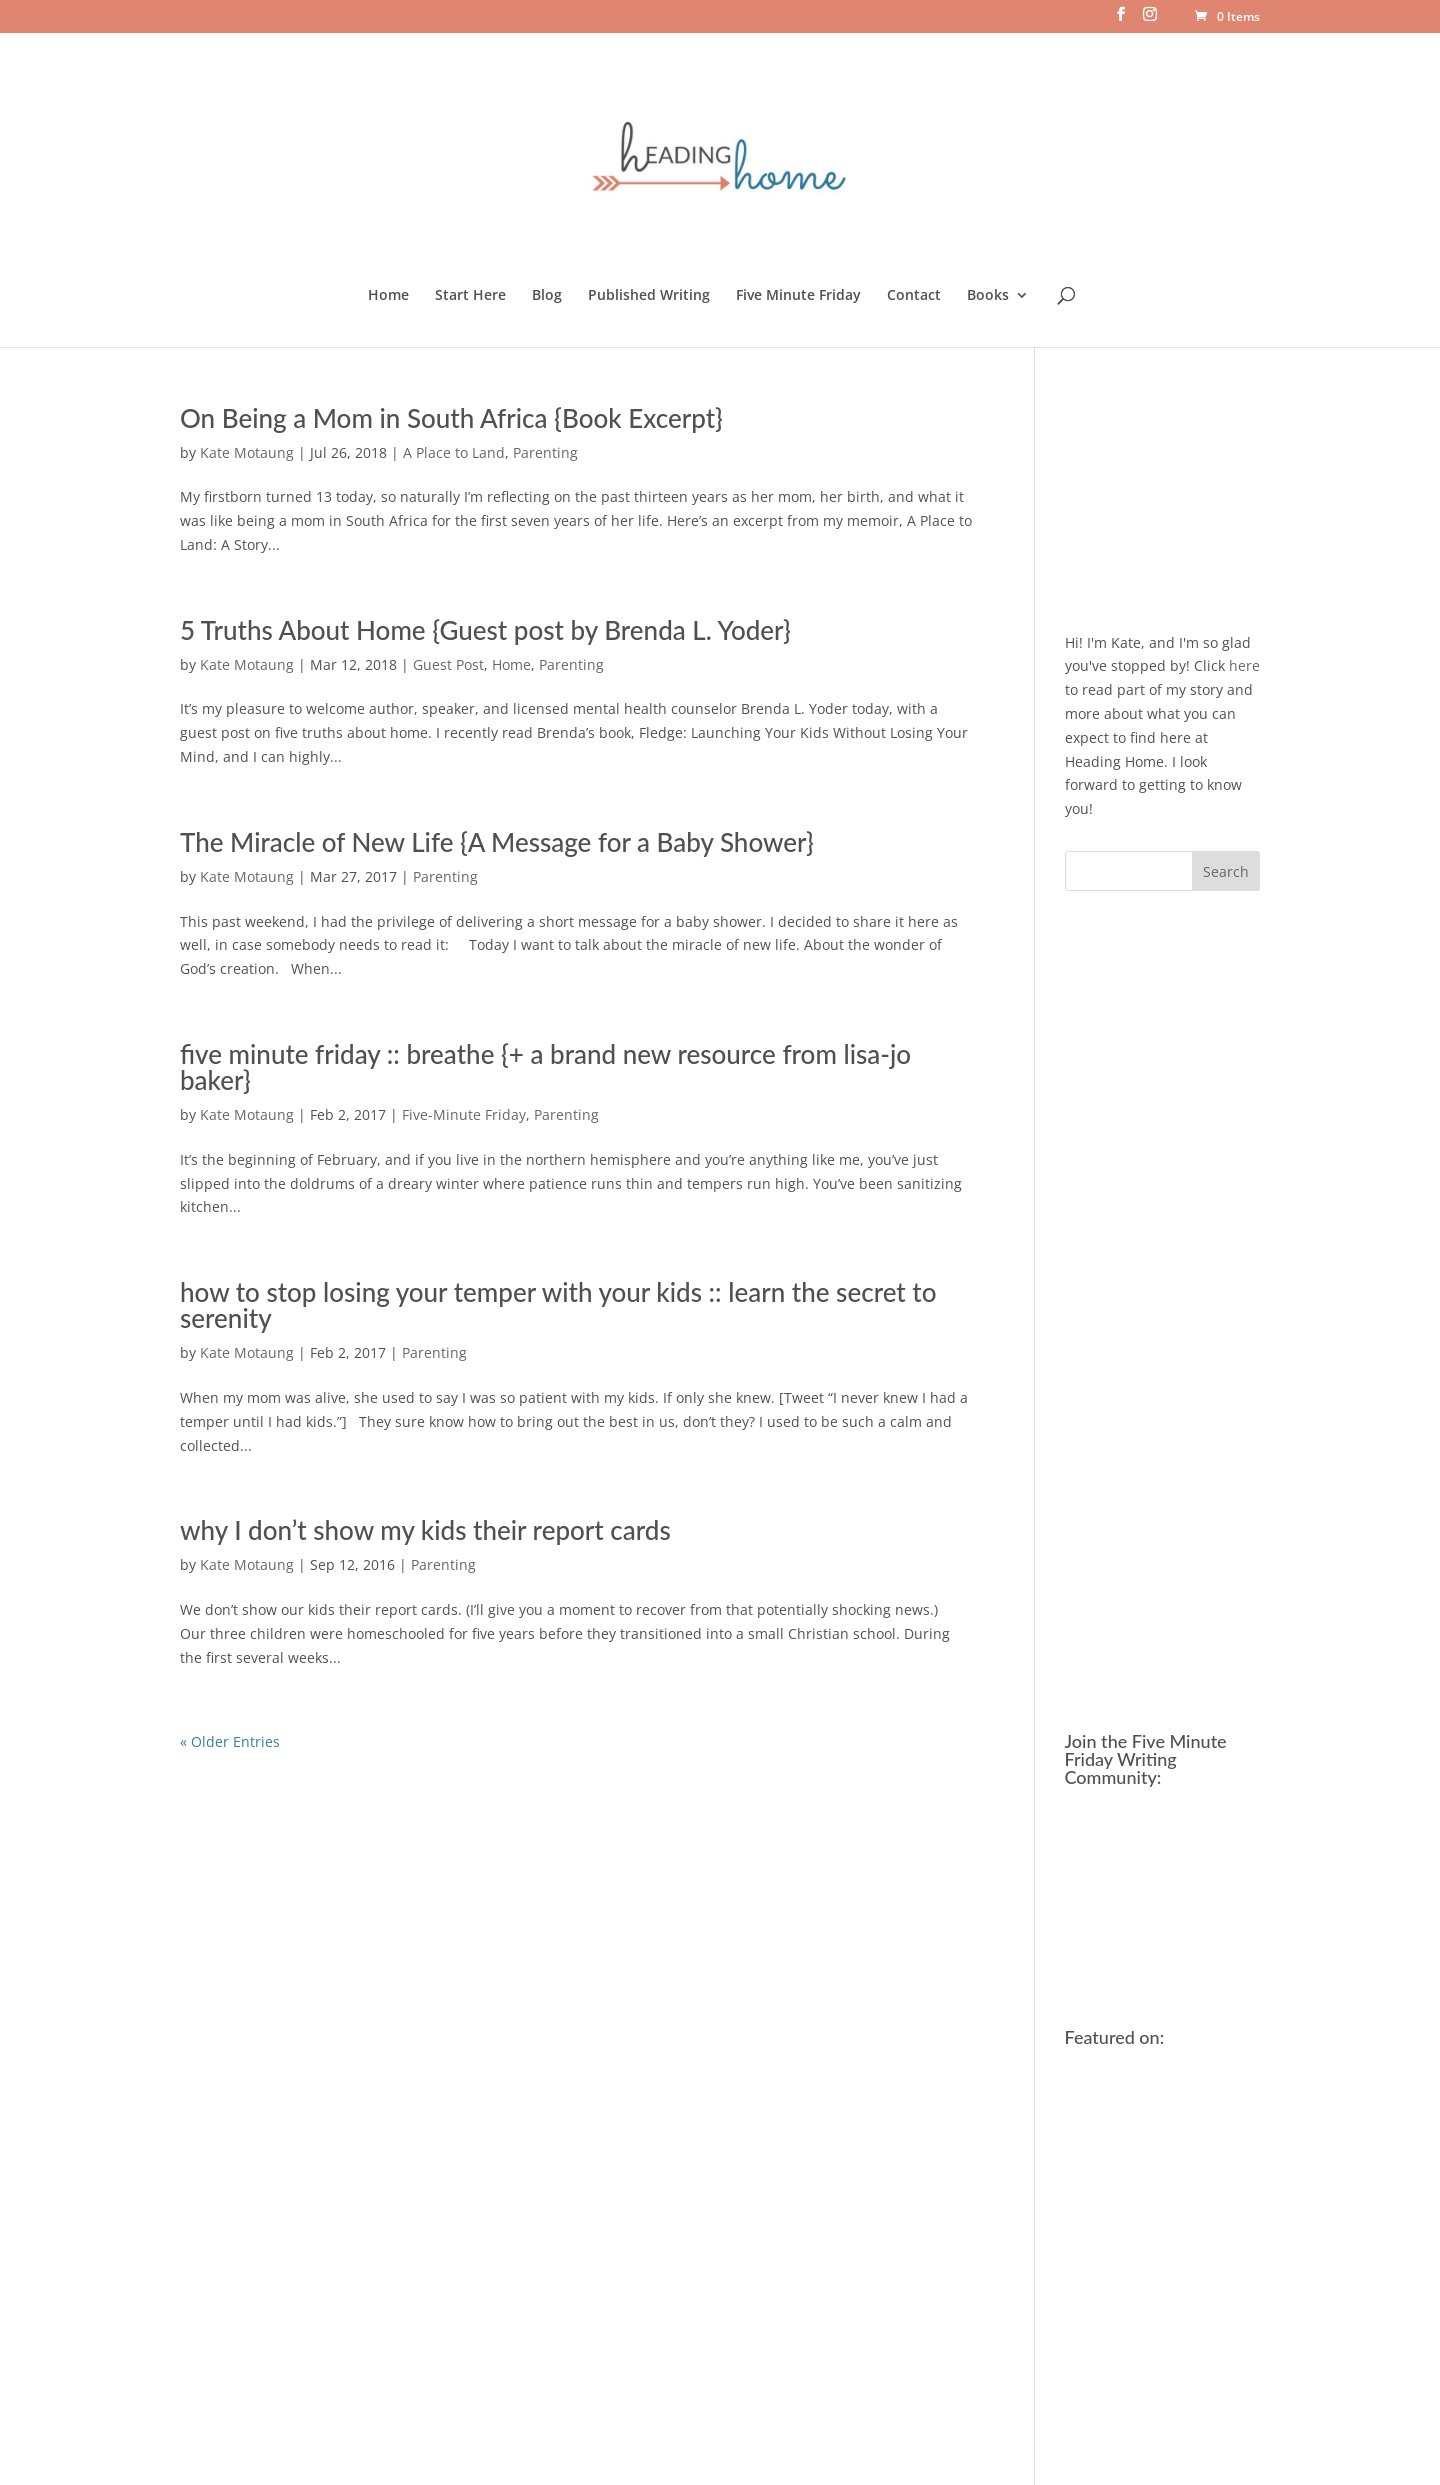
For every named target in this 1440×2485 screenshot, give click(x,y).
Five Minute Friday (798, 296)
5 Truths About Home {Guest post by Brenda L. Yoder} (485, 630)
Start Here (470, 296)
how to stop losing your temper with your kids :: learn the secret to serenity (558, 1305)
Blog (547, 296)
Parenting (545, 452)
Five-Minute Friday (464, 1114)
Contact (914, 296)
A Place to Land (454, 452)
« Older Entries (230, 1741)
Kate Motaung (247, 452)
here (1244, 665)
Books (988, 296)
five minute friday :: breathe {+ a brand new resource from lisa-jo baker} (545, 1067)
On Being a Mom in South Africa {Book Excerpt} (451, 418)
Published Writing (649, 296)
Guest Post (448, 664)
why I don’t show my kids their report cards (425, 1530)
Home (388, 296)
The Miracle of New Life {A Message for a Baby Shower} (497, 842)
